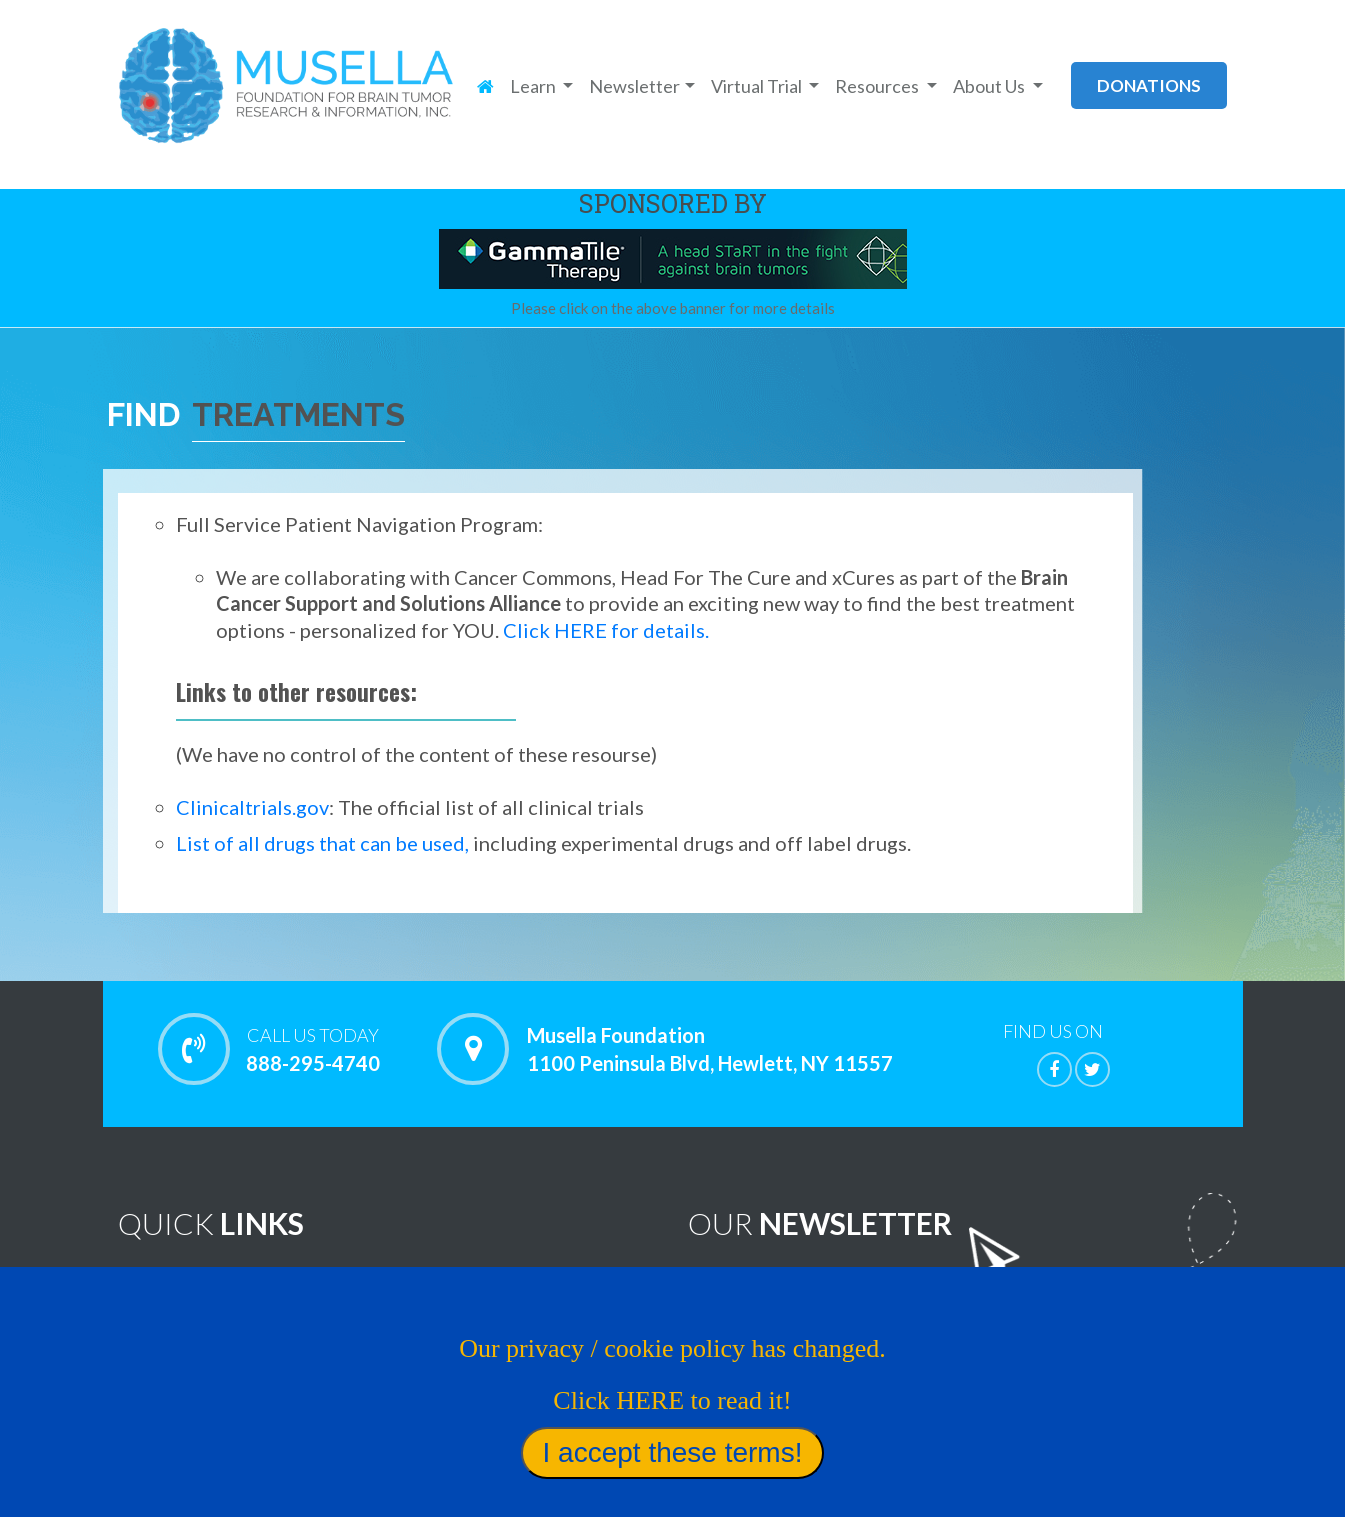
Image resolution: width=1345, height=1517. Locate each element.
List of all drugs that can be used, (322, 843)
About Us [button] (990, 86)
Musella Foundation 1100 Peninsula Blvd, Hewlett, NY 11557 (710, 1049)
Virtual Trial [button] (758, 86)
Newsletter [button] (634, 86)
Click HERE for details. (606, 630)
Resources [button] (878, 86)
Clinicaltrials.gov (252, 807)
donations (1149, 85)
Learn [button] (534, 86)
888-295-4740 (313, 1049)
